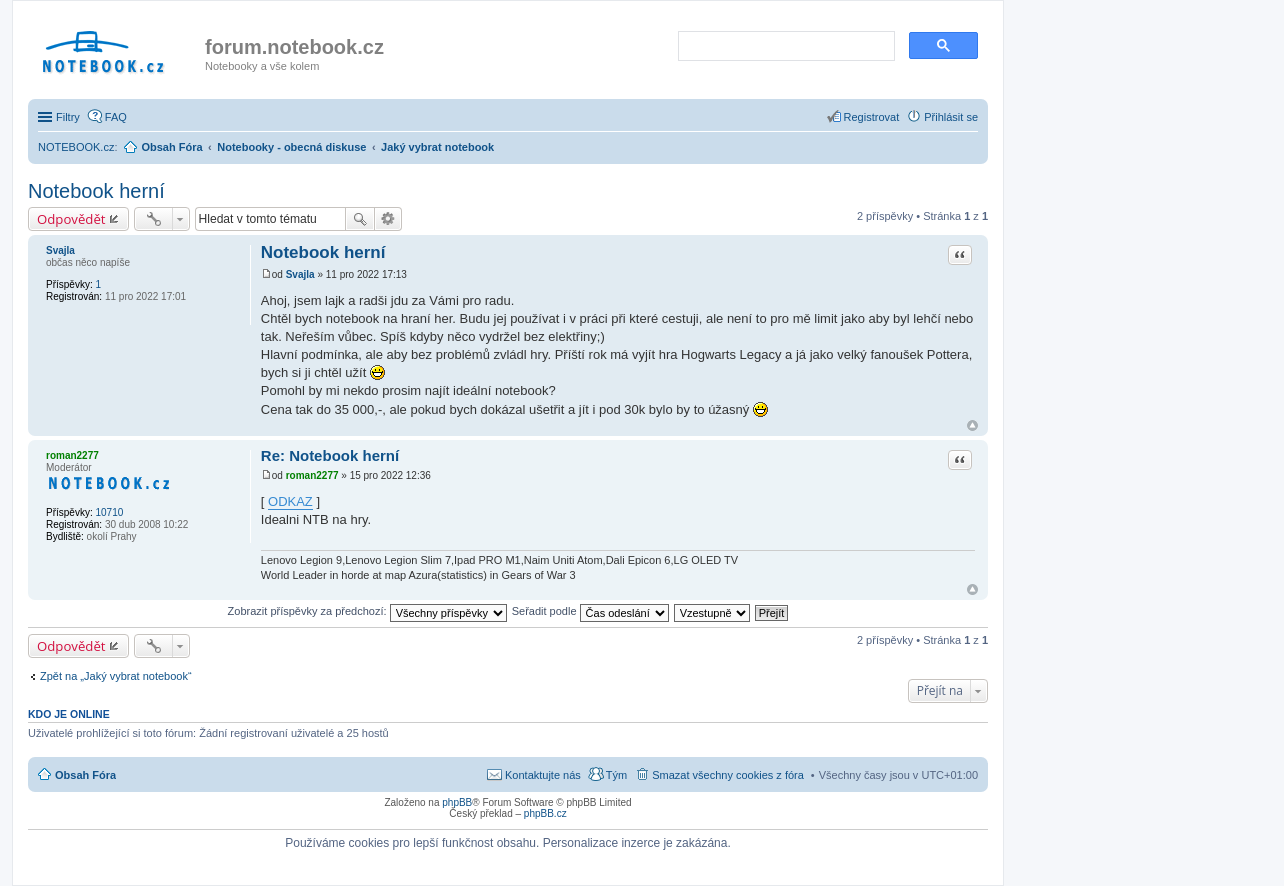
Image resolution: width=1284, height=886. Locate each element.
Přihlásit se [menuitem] (951, 117)
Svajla (60, 250)
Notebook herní (96, 191)
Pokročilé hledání (388, 219)
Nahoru (972, 425)
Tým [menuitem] (616, 775)
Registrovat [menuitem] (872, 117)
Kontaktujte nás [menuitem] (543, 775)
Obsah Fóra (85, 775)
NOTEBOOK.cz (76, 147)
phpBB (457, 802)
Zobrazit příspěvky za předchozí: (367, 611)
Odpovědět (71, 219)
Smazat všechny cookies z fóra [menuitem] (728, 775)
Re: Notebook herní (330, 455)
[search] (784, 47)
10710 (109, 512)
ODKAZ (290, 501)
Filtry (68, 117)
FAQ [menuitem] (116, 117)
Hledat (360, 219)
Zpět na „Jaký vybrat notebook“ (116, 676)
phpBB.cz (545, 813)
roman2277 (72, 455)
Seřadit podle (590, 611)
